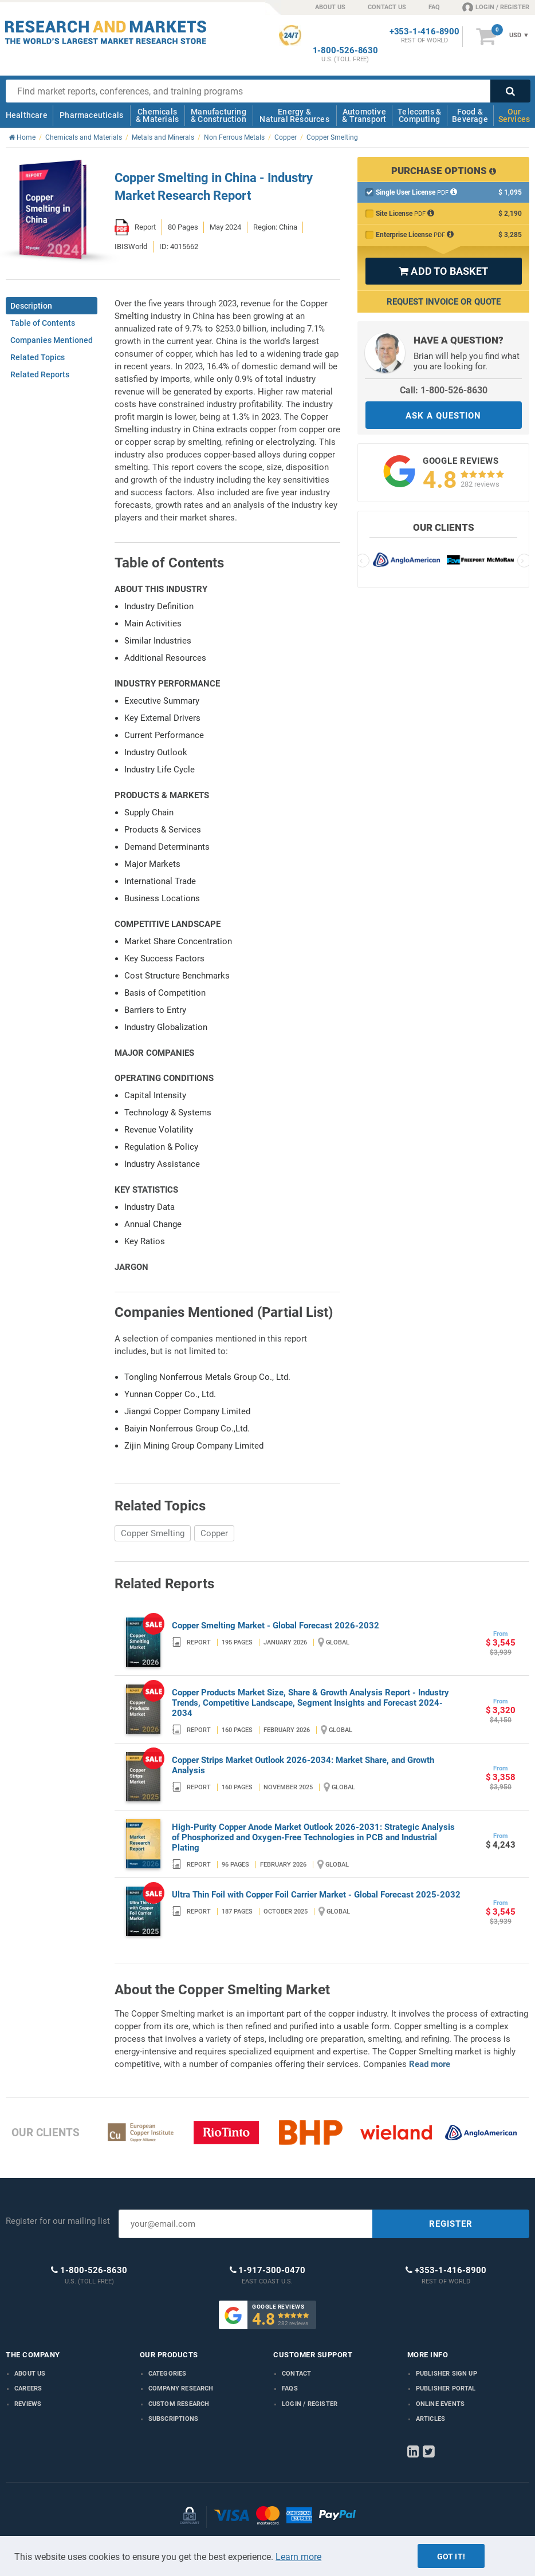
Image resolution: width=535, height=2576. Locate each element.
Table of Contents (42, 323)
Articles (431, 2419)
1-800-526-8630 (345, 51)
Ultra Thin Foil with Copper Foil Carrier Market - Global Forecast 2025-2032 (316, 1894)
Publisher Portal (446, 2388)
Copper (214, 1533)
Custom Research (179, 2404)
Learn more (298, 2556)
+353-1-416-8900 (424, 32)
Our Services (514, 115)
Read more (429, 2064)
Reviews (27, 2404)
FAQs (290, 2388)
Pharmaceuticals (91, 115)
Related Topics (37, 357)
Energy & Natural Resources (294, 115)
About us (30, 2373)
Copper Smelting (152, 1533)
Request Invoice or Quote (444, 302)
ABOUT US (330, 7)
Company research (181, 2388)
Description (31, 305)
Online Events (440, 2404)
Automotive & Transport (364, 115)
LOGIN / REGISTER (495, 6)
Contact (296, 2373)
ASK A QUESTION (443, 416)
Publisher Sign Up (446, 2373)
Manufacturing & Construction (218, 115)
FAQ (434, 7)
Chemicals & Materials (157, 115)
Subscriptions (173, 2419)
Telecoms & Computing (419, 115)
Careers (28, 2388)
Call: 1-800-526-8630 (443, 390)
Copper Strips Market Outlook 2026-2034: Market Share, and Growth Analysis (303, 1765)
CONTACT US (387, 7)
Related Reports (39, 374)
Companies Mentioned (51, 340)
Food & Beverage (470, 115)
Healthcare (27, 115)
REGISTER (451, 2224)
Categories (167, 2373)
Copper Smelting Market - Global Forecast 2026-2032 (275, 1625)
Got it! (451, 2556)
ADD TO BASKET (443, 271)
